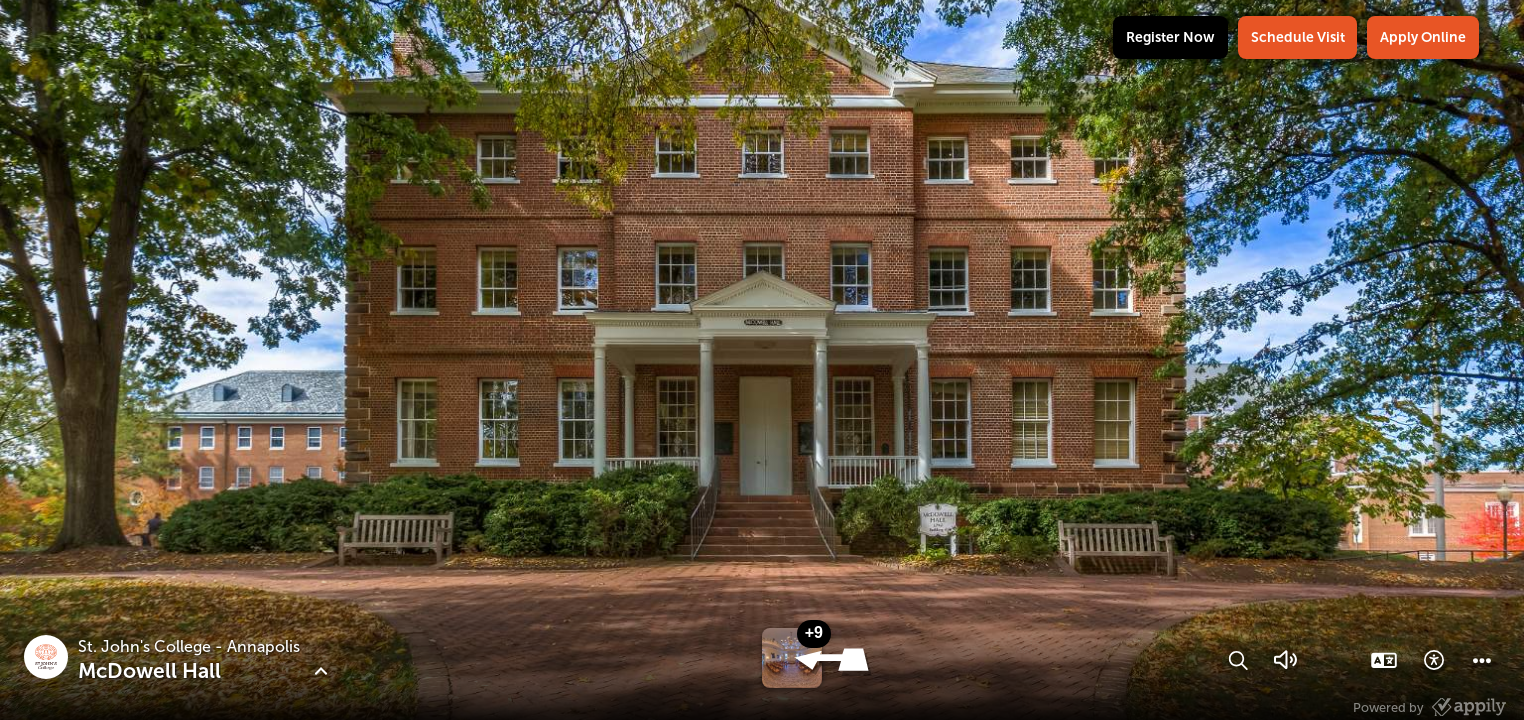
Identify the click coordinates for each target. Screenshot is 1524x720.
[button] (834, 666)
